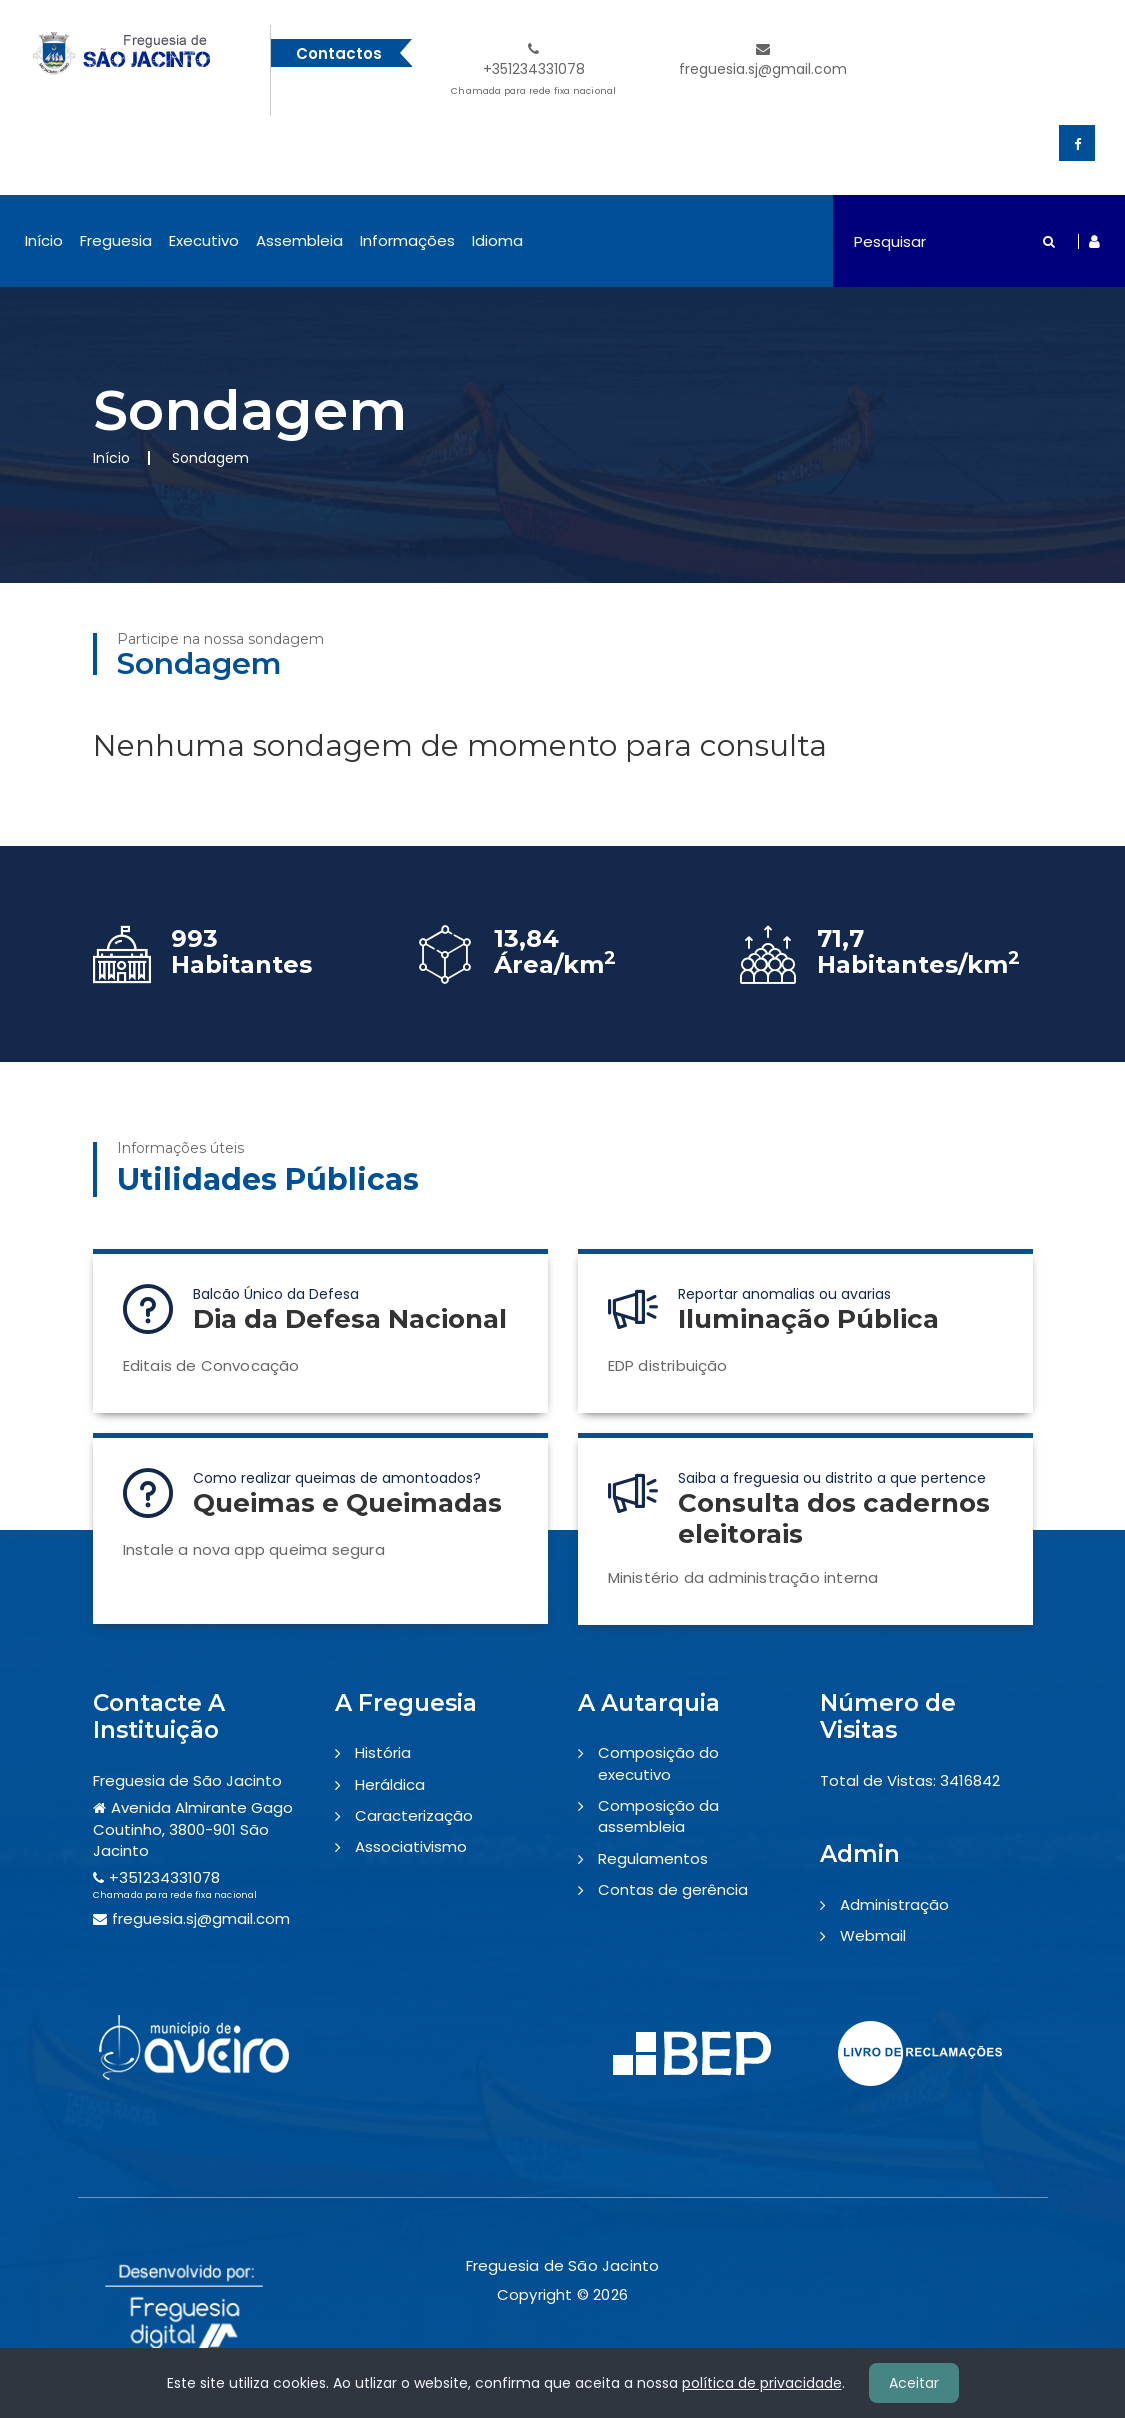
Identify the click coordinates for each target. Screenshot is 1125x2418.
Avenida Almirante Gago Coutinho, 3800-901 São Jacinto (193, 1829)
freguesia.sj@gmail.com (763, 60)
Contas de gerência (673, 1889)
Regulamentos (653, 1858)
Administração (894, 1904)
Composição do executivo (658, 1763)
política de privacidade (762, 2383)
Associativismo (411, 1846)
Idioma (497, 240)
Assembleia (299, 240)
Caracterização (414, 1815)
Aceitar (914, 2383)
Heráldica (390, 1784)
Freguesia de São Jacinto (187, 1780)
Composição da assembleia (658, 1816)
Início (44, 240)
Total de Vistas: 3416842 (910, 1780)
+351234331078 (533, 72)
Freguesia (116, 240)
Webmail (873, 1935)
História (383, 1752)
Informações (407, 240)
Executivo (204, 240)
